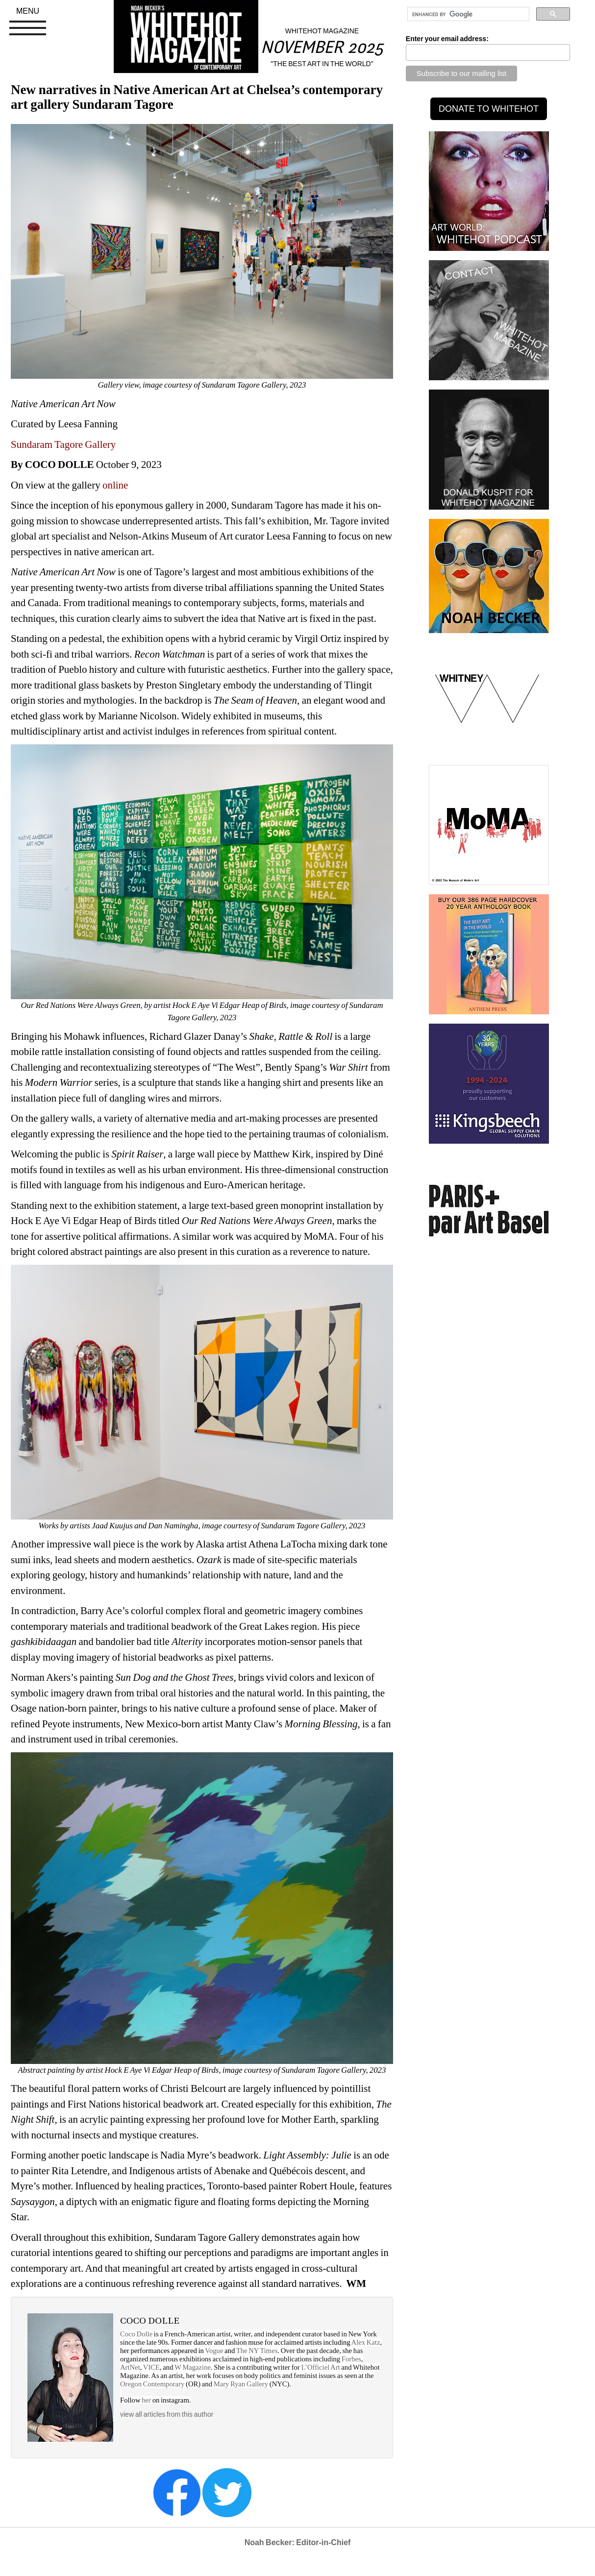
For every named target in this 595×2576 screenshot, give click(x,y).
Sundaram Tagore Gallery (63, 444)
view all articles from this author (166, 2414)
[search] (467, 14)
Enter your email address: (447, 39)
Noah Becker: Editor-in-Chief (298, 2542)
